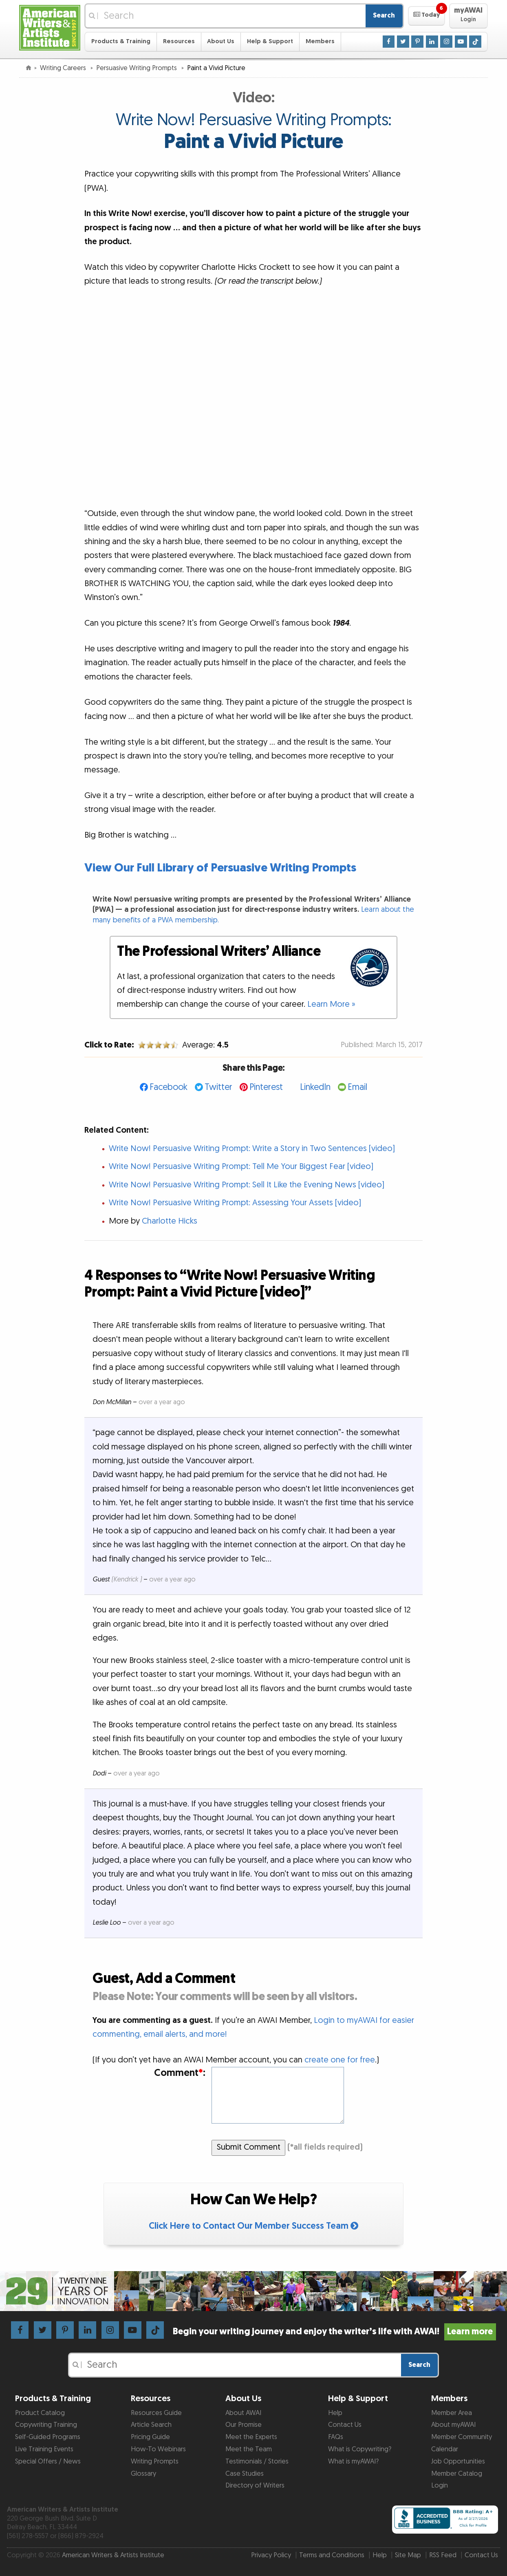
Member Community (461, 2437)
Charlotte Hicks (169, 1221)
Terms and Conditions (331, 2555)
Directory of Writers (254, 2485)
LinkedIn (315, 1087)
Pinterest (266, 1087)
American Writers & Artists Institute (113, 2555)
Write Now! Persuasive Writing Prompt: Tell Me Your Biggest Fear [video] (241, 1166)
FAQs (335, 2437)
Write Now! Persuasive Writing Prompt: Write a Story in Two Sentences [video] (252, 1148)
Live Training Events (44, 2449)
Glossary (143, 2473)
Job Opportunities (458, 2461)
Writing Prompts (155, 2461)
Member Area (451, 2412)
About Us (220, 41)
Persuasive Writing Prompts (137, 68)
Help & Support (270, 41)
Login (439, 2485)
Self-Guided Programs (47, 2437)
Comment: (179, 2073)
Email (357, 1087)
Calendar (444, 2449)
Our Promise (243, 2424)
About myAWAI (453, 2424)
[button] (426, 16)
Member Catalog (456, 2473)
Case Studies (244, 2473)
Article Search (151, 2424)
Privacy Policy (271, 2555)
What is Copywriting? (359, 2449)
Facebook (168, 1087)
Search (384, 15)
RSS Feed (442, 2555)
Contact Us (345, 2424)
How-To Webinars (158, 2449)
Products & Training (120, 41)
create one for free (339, 2060)
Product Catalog (40, 2412)
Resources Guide (156, 2412)
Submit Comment (248, 2147)
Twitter (218, 1087)
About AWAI (243, 2412)
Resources (179, 41)
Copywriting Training (46, 2424)
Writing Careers (64, 68)
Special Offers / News (48, 2461)
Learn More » (331, 1004)
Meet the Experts (251, 2437)
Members (320, 41)
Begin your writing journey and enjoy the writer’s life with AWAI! (334, 2332)
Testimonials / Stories (257, 2461)
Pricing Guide (150, 2437)
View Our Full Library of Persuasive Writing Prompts (220, 868)
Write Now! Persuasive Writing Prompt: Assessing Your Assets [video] (235, 1203)
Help (335, 2412)
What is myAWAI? (353, 2461)
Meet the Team (248, 2449)
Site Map (408, 2555)
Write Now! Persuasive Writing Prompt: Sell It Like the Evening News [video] (246, 1185)
